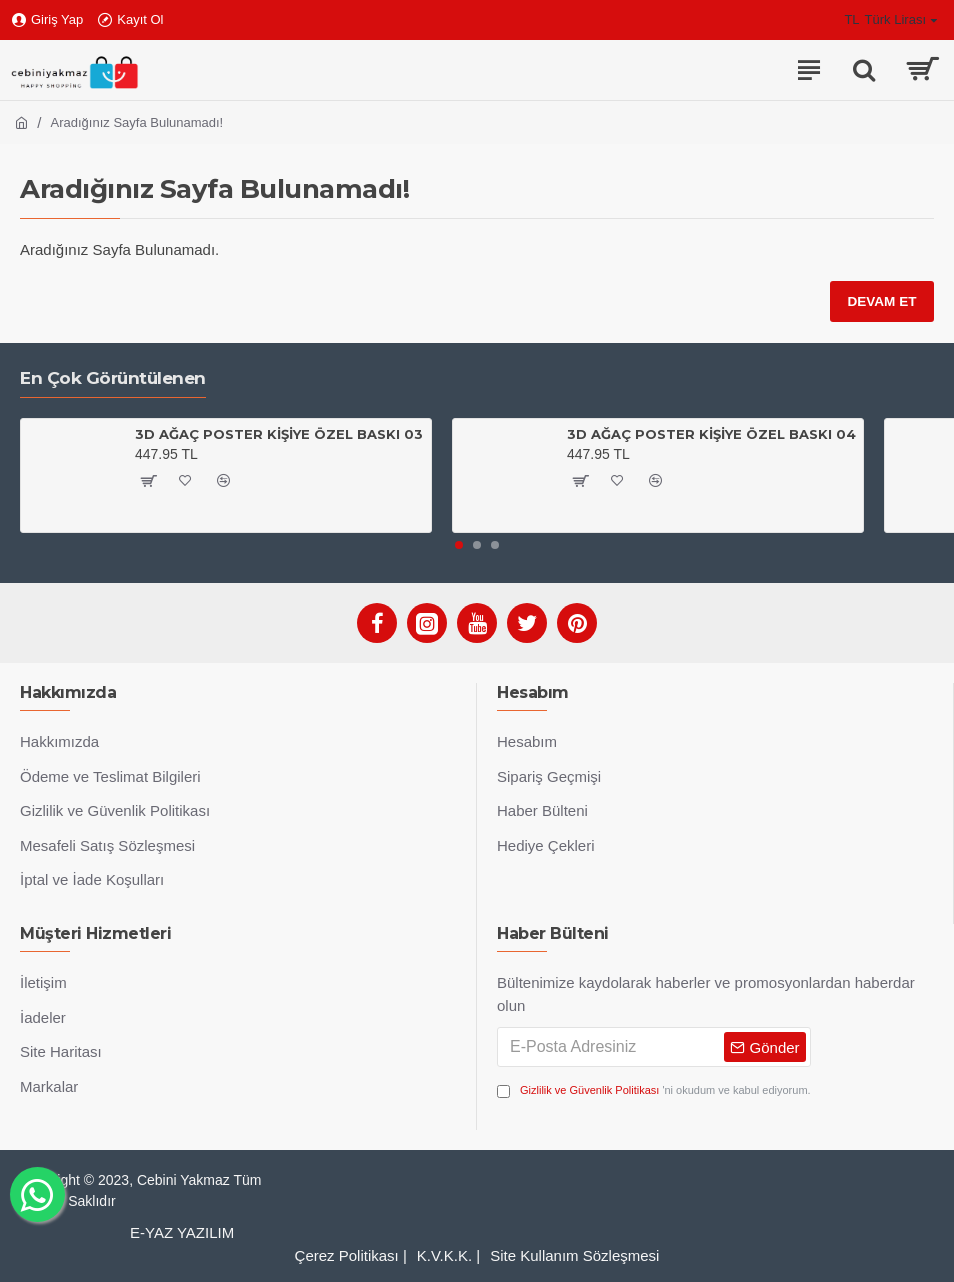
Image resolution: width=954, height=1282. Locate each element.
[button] (459, 545)
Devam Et (880, 302)
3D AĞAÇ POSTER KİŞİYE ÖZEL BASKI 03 (279, 434)
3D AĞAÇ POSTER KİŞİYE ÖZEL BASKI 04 (711, 434)
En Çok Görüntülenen (113, 378)
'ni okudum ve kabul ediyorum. (654, 1090)
